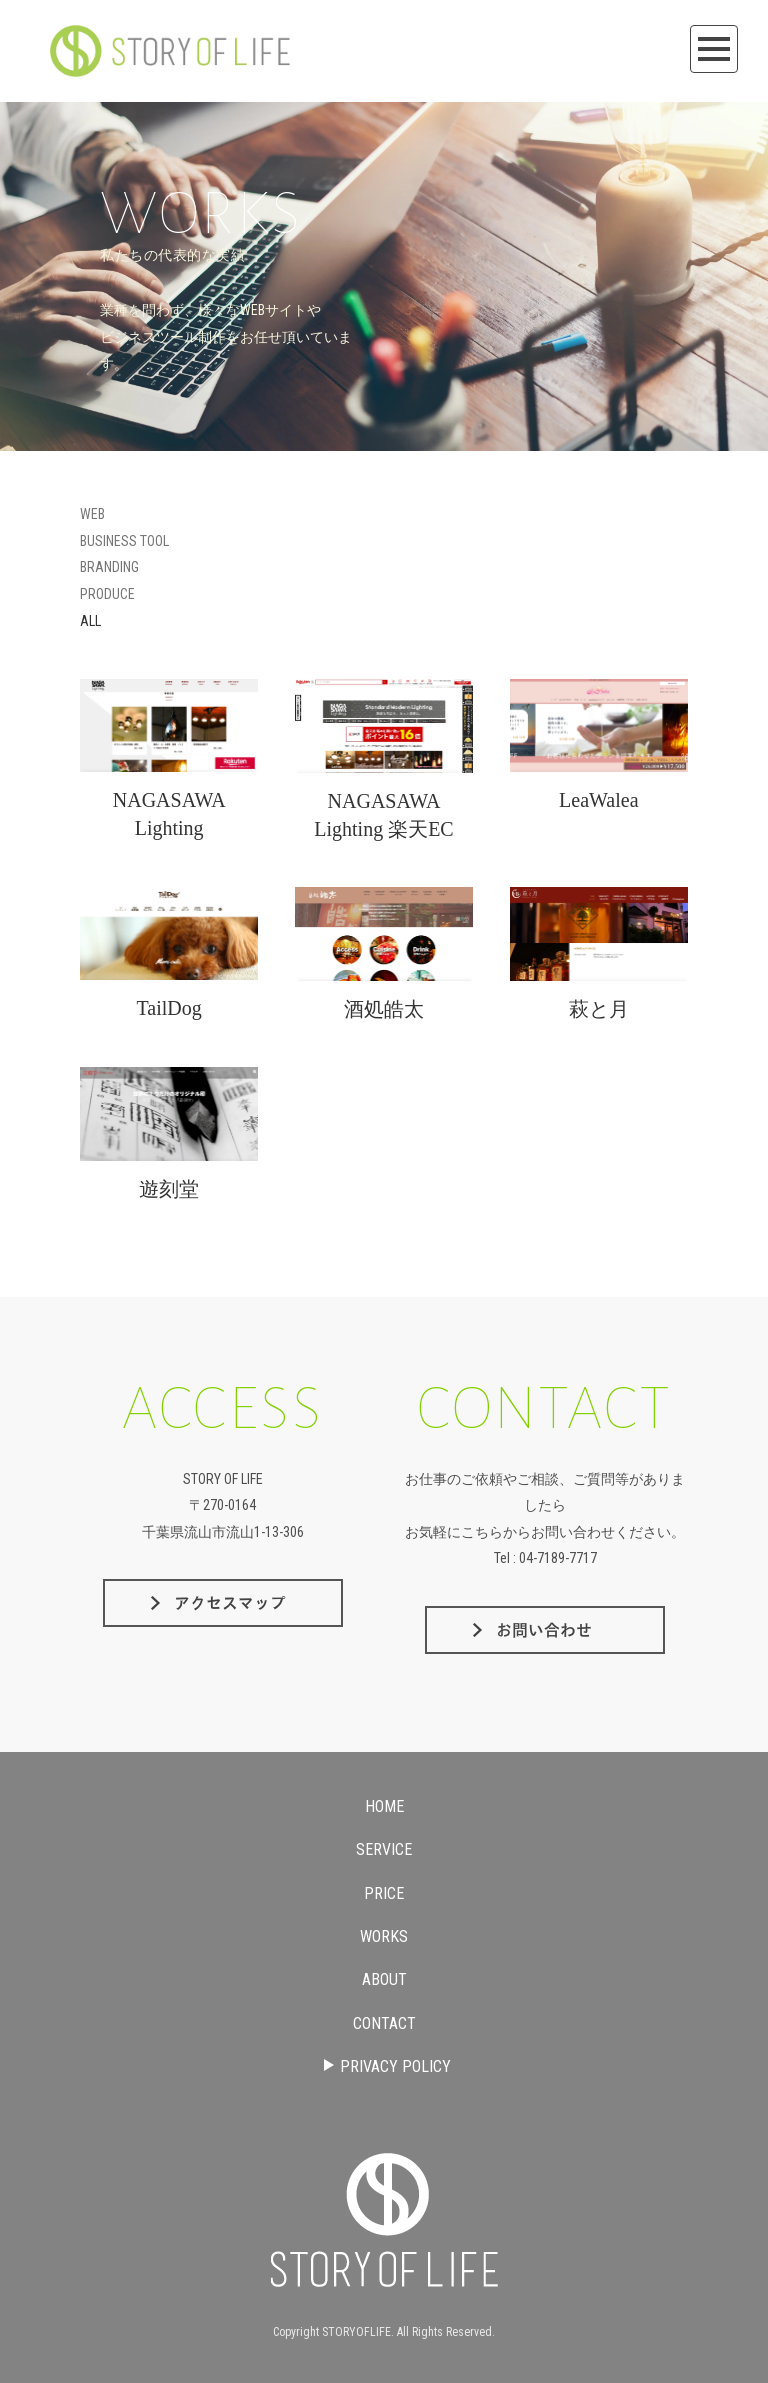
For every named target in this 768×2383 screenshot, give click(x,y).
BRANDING (109, 567)
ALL (90, 621)
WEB (92, 514)
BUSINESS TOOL (124, 541)
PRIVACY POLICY (386, 2066)
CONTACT (384, 2023)
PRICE (384, 1893)
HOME (384, 1806)
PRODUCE (107, 594)
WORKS (384, 1936)
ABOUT (384, 1979)
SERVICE (384, 1849)
